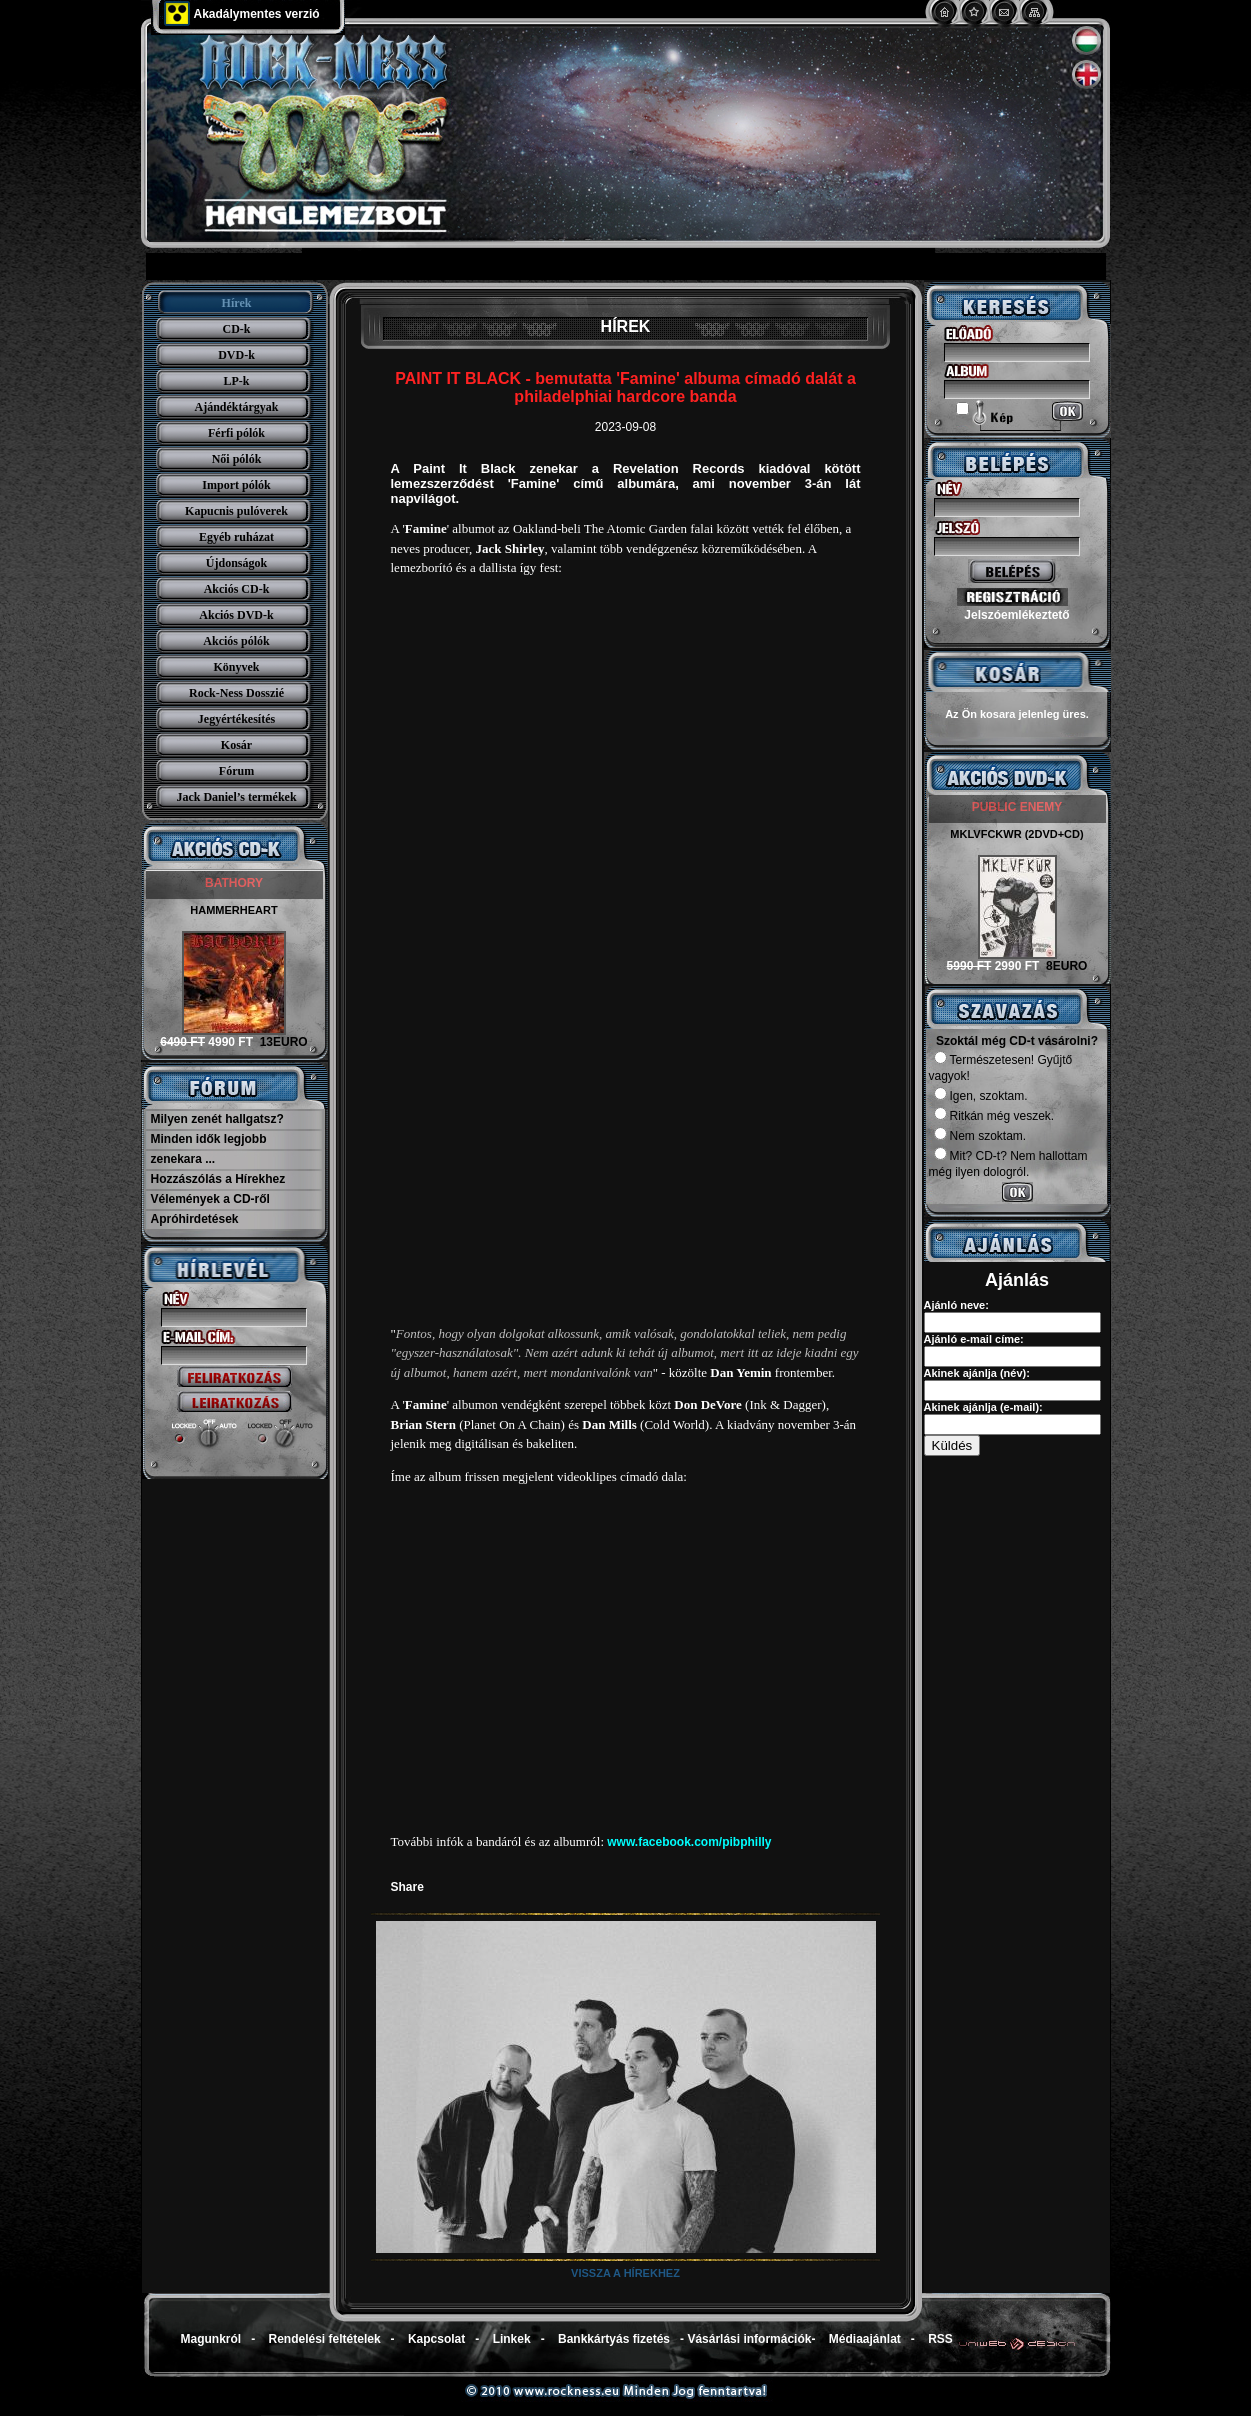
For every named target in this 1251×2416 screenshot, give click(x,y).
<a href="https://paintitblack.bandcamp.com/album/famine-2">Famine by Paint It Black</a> (626, 951)
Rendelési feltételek (325, 2339)
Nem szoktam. (980, 1136)
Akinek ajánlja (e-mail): (983, 1407)
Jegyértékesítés (236, 719)
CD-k (236, 329)
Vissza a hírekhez (625, 2273)
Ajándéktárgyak (236, 407)
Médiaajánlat (865, 2339)
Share (407, 1887)
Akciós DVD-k (236, 615)
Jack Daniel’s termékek (236, 797)
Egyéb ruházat (236, 537)
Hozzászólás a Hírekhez (218, 1179)
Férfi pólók (236, 433)
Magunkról (211, 2339)
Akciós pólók (236, 641)
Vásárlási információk (749, 2339)
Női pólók (237, 459)
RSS (940, 2339)
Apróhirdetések (195, 1219)
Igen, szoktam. (981, 1096)
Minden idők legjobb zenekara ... (209, 1149)
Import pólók (236, 485)
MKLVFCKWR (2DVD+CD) (1016, 834)
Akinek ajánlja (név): (977, 1373)
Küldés (952, 1445)
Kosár (236, 745)
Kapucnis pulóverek (236, 511)
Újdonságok (236, 563)
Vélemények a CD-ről (210, 1199)
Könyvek (236, 667)
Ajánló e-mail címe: (974, 1339)
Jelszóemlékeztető (1016, 615)
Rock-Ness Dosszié (236, 693)
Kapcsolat (436, 2339)
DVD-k (236, 355)
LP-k (236, 381)
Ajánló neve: (956, 1305)
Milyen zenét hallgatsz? (217, 1119)
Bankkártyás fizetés (614, 2339)
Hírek (237, 303)
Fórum (236, 771)
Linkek (512, 2339)
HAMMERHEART (233, 910)
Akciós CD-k (237, 589)
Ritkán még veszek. (994, 1116)
